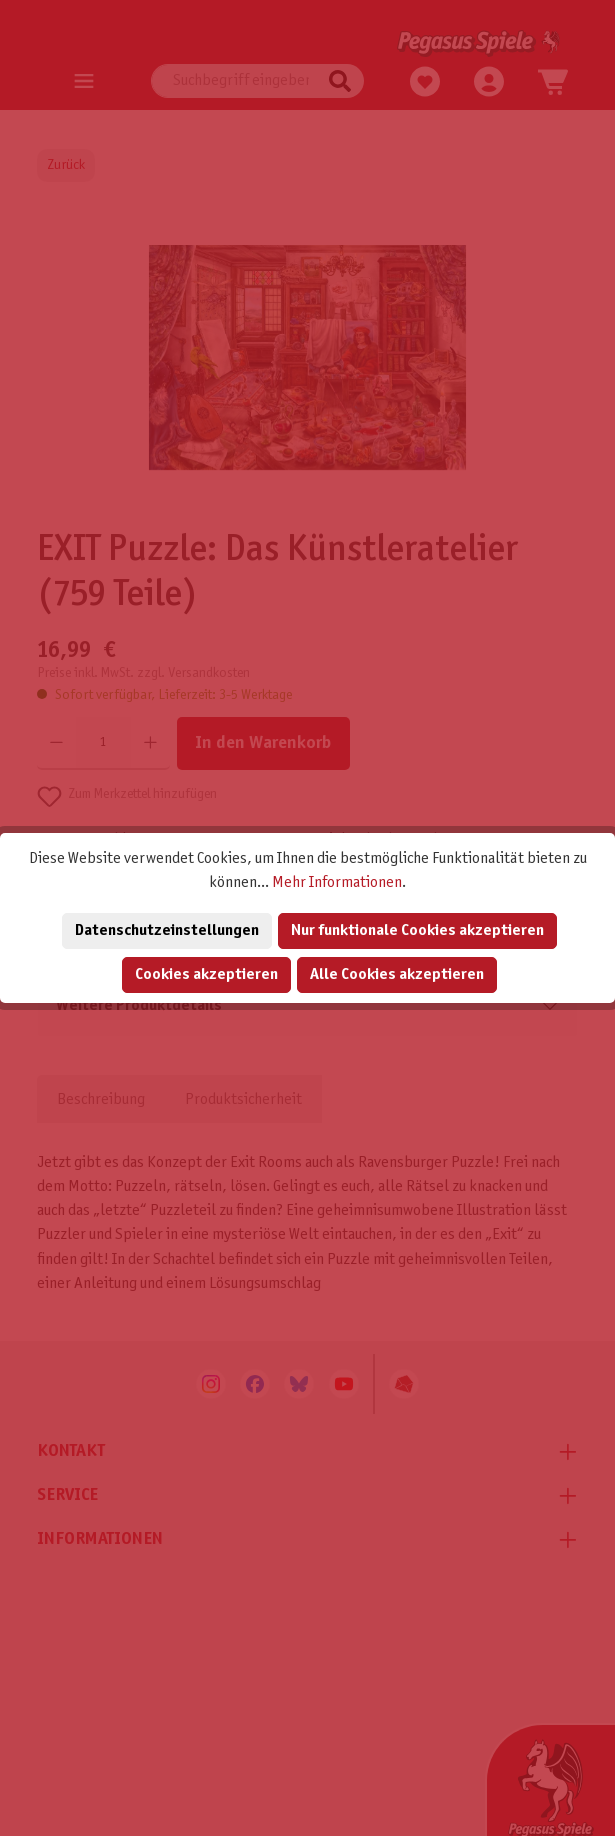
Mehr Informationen (337, 882)
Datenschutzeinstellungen (167, 930)
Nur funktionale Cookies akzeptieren (417, 930)
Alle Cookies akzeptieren (397, 974)
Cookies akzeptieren (206, 974)
